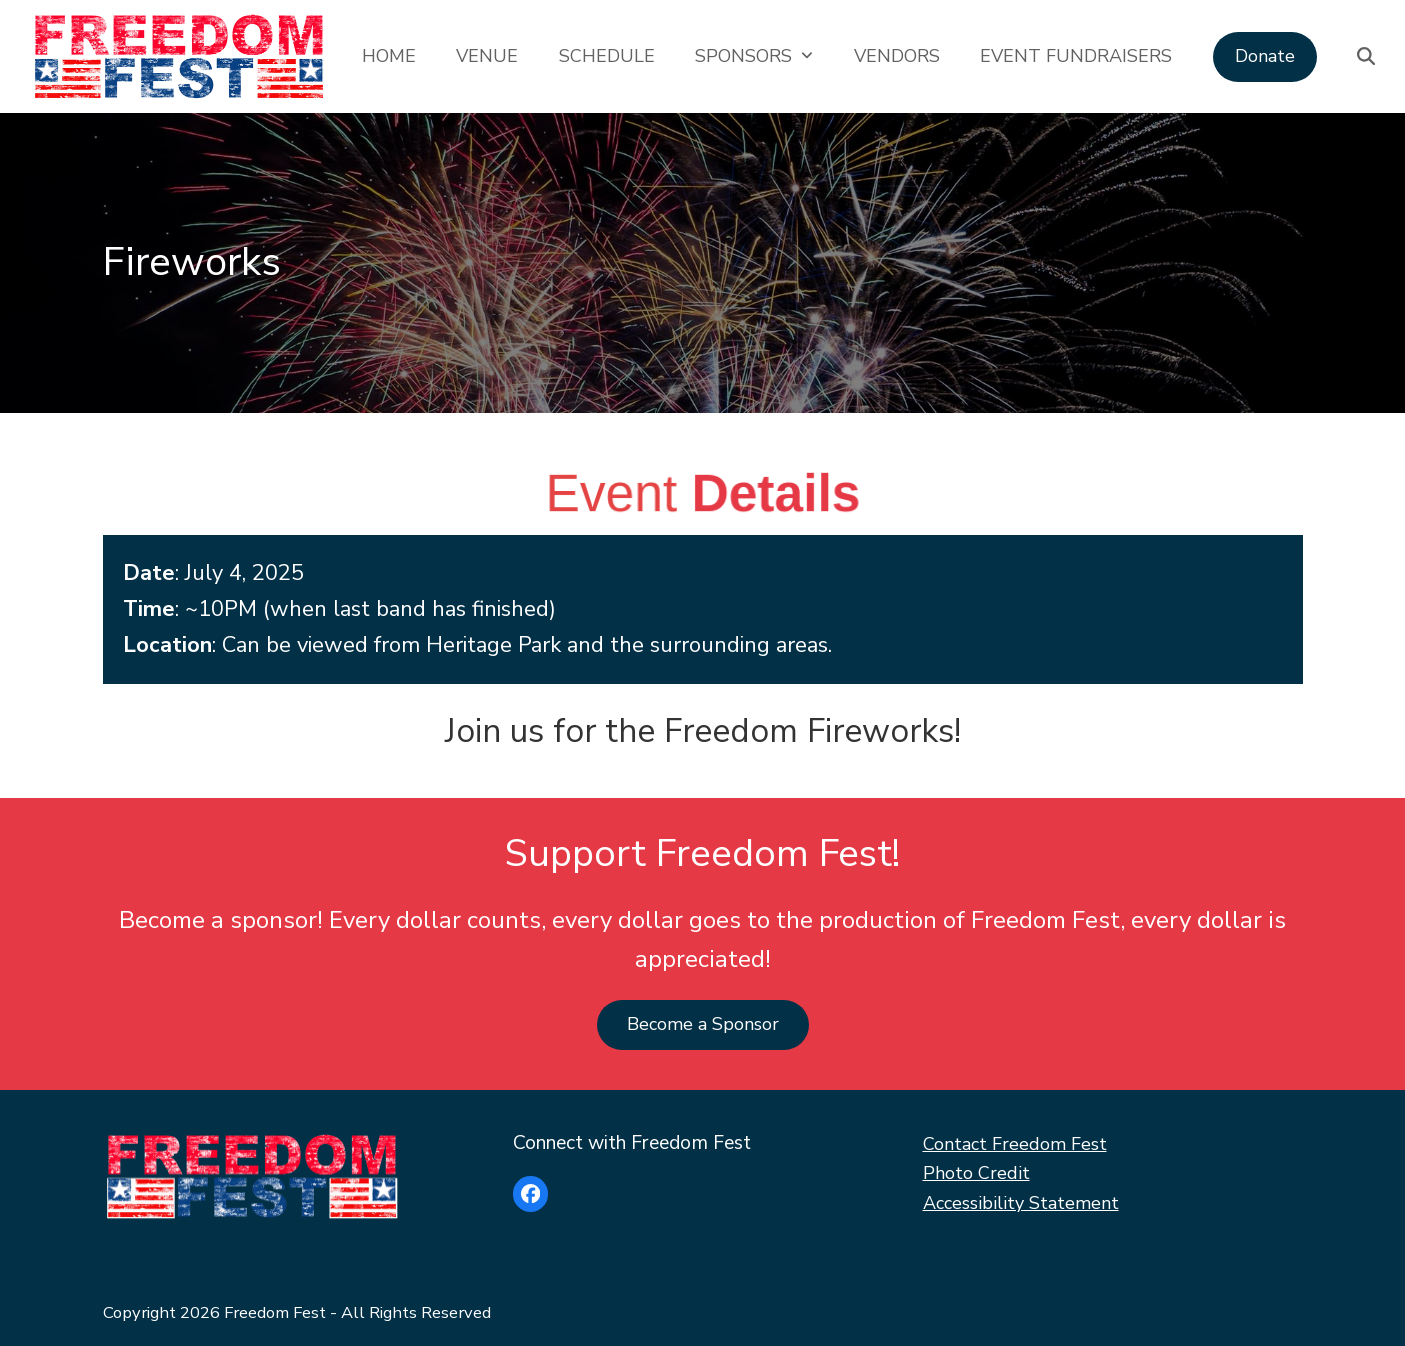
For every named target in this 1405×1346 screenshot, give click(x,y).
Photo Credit (976, 1173)
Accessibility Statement (1021, 1203)
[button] (1366, 56)
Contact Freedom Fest (1015, 1144)
